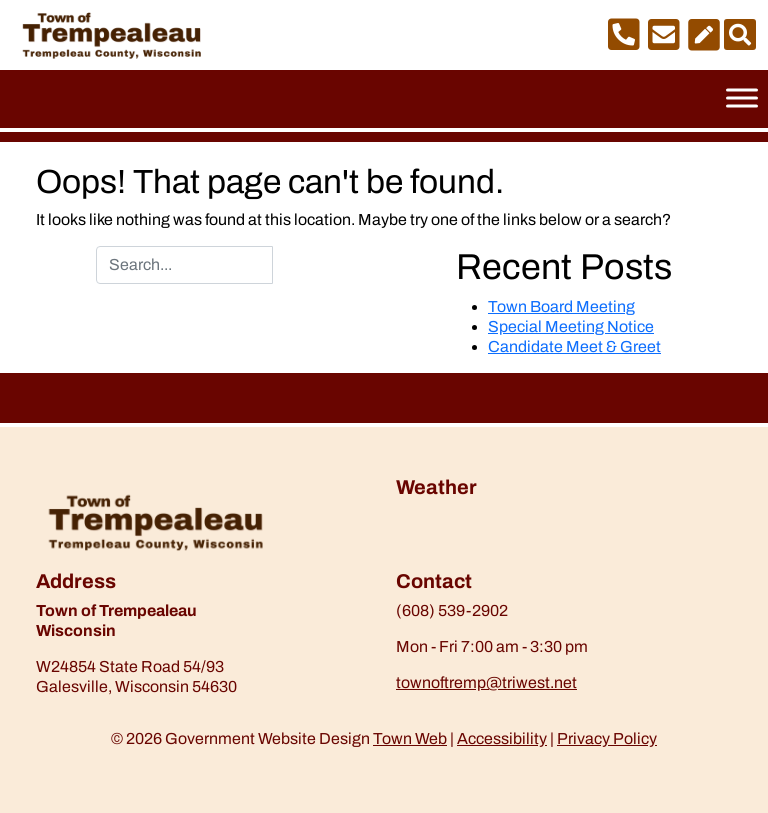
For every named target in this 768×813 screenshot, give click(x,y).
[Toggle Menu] (742, 97)
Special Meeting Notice (571, 326)
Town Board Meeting (561, 306)
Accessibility (502, 738)
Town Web (410, 738)
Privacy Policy (607, 738)
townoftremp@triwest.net (486, 682)
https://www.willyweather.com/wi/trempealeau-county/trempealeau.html (501, 559)
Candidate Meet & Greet (574, 346)
